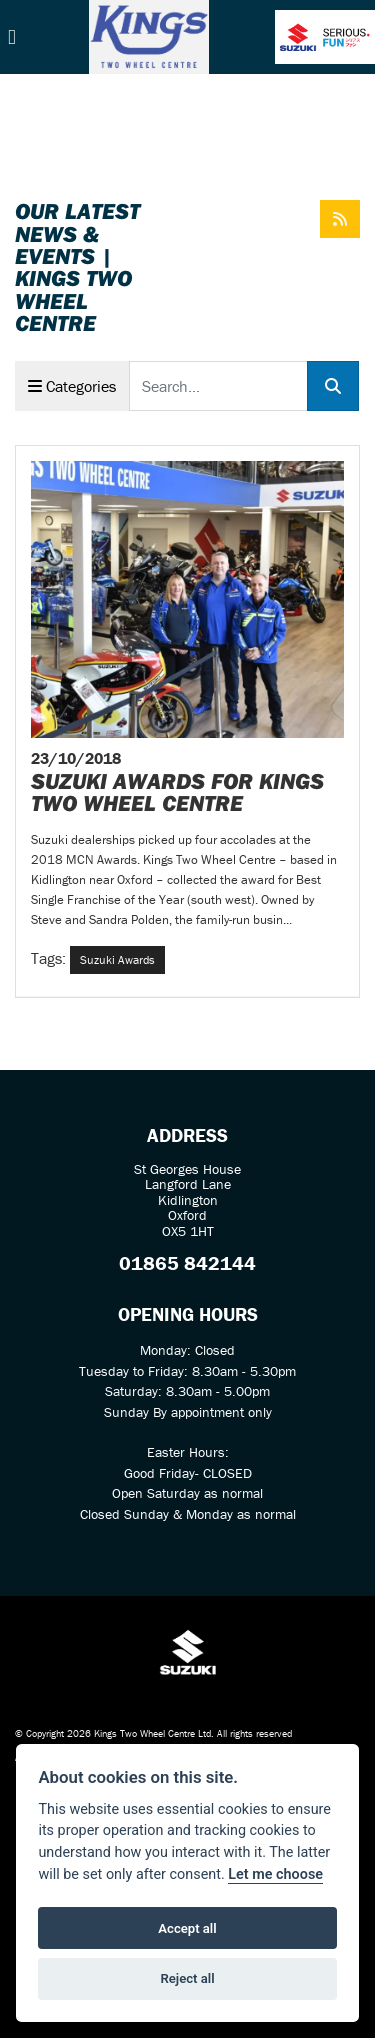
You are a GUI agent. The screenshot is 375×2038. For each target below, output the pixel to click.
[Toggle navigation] (12, 37)
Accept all (187, 1928)
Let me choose (275, 1874)
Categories (72, 386)
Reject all (187, 1978)
